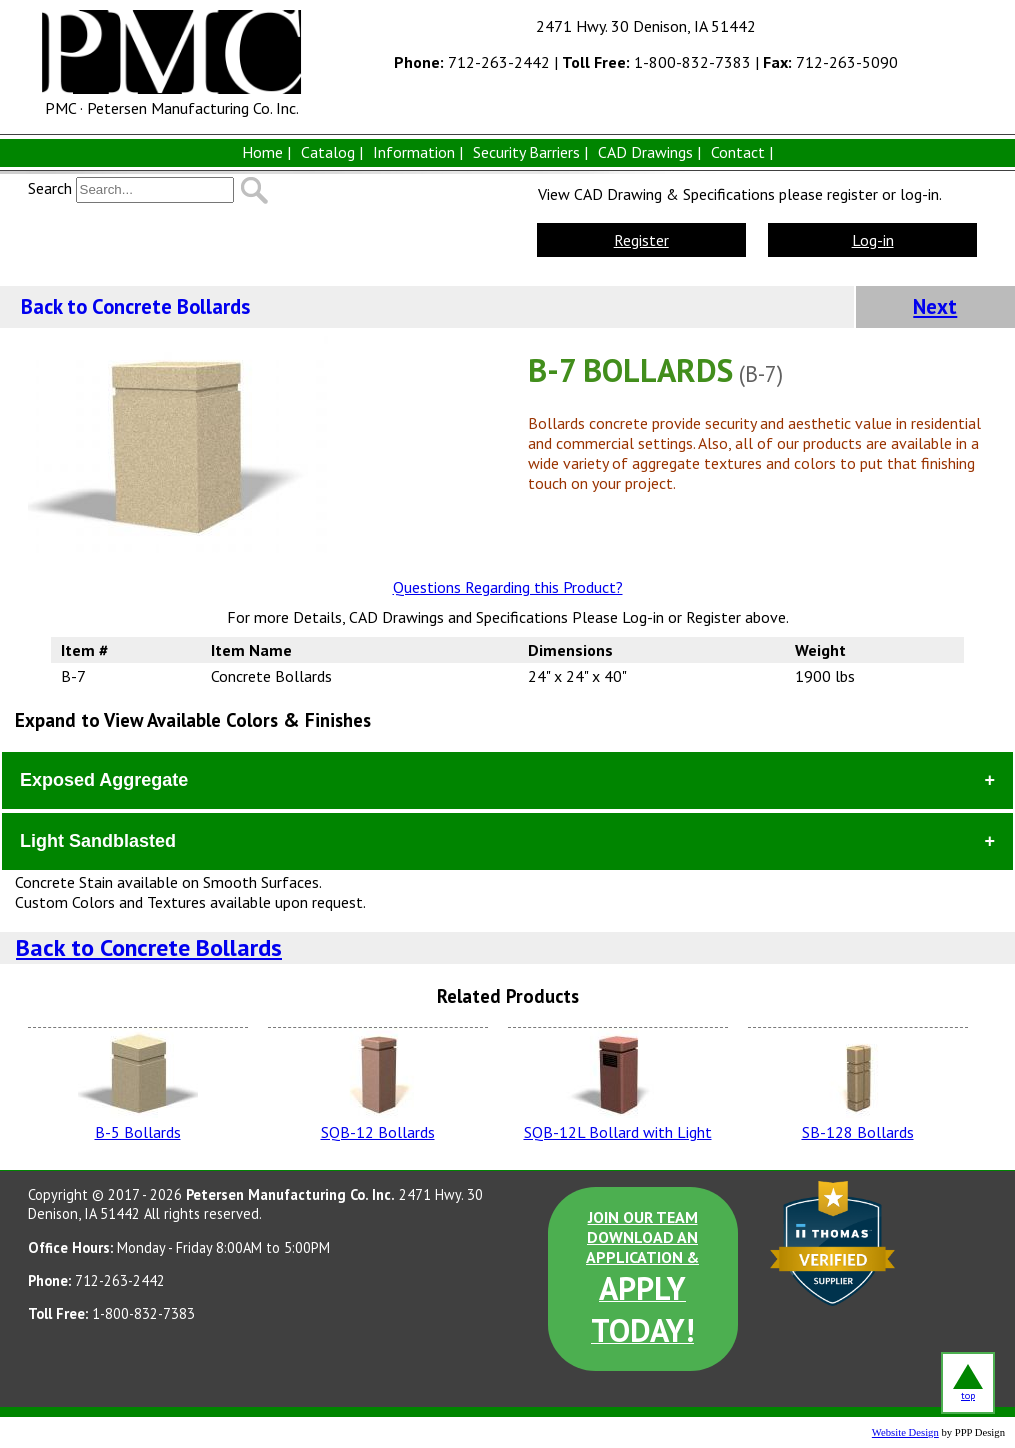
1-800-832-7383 (656, 62)
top (968, 1383)
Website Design (905, 1432)
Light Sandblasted (98, 841)
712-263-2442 (472, 62)
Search (50, 188)
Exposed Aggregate (104, 780)
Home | (266, 152)
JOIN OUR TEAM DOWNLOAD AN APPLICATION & (642, 1279)
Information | (418, 152)
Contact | (742, 152)
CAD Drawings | (649, 152)
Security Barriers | (530, 152)
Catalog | (332, 152)
